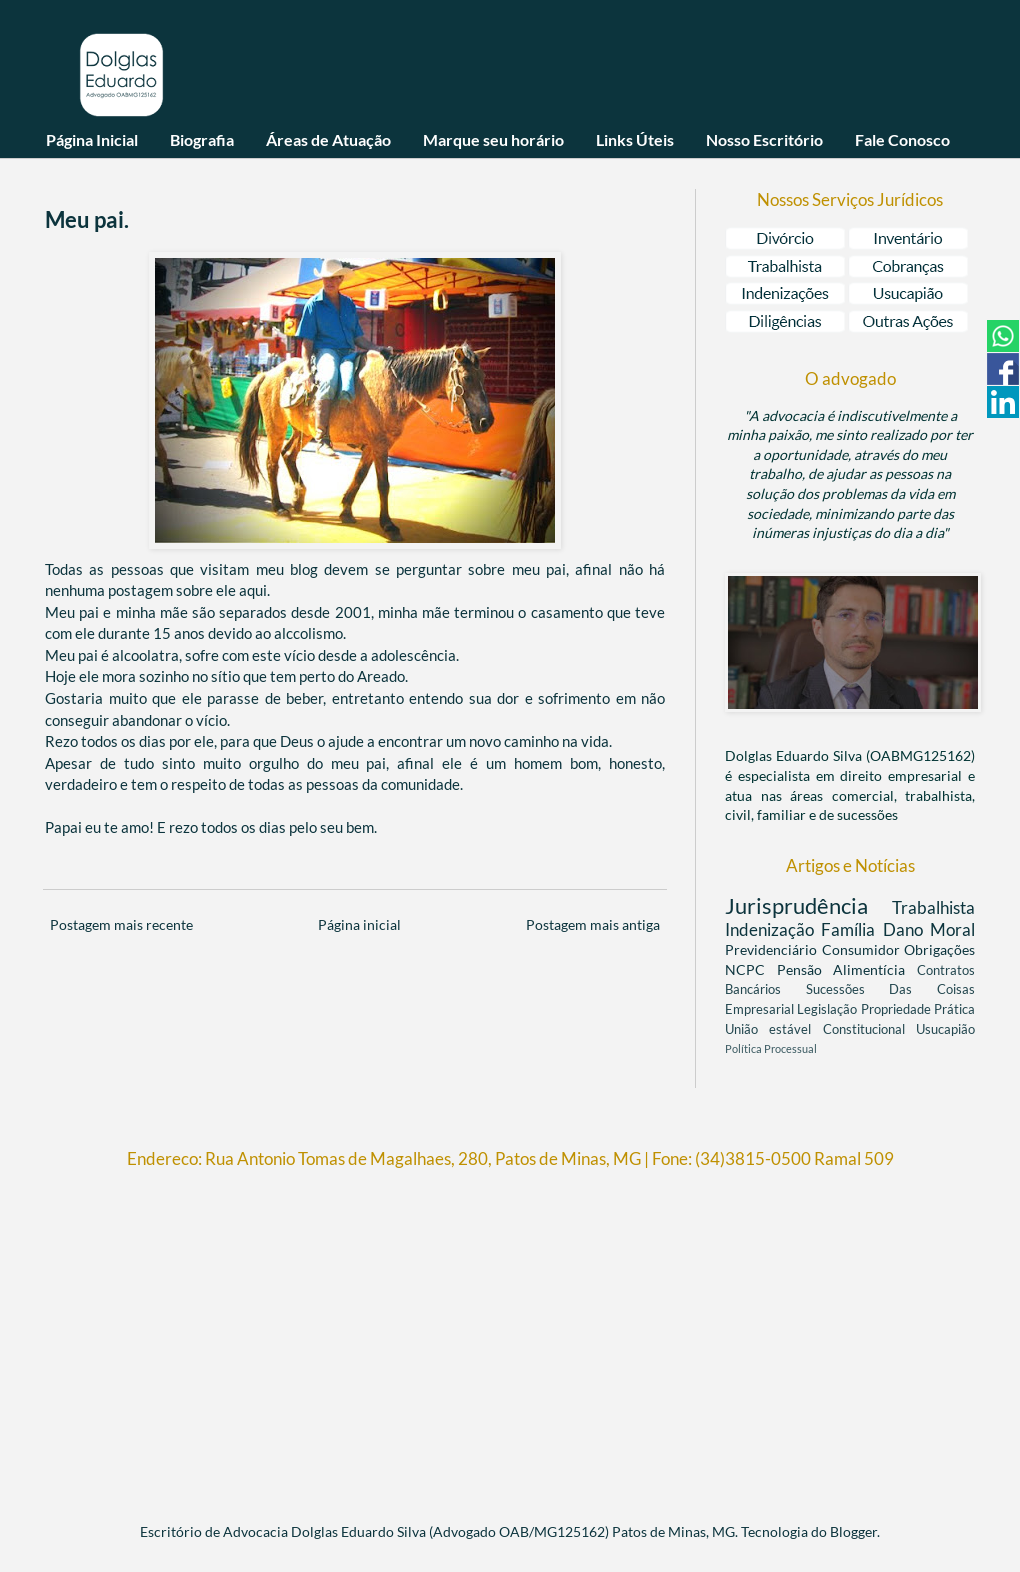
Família (851, 929)
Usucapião (945, 1029)
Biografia (202, 139)
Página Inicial (92, 139)
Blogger (853, 1531)
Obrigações (939, 949)
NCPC (751, 969)
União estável (774, 1029)
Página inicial (359, 924)
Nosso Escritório (764, 139)
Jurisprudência (808, 905)
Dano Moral (929, 929)
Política (744, 1048)
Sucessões (848, 989)
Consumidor (863, 949)
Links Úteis (635, 139)
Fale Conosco (902, 139)
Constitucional (869, 1029)
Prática (954, 1009)
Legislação (828, 1009)
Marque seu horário (493, 139)
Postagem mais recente (121, 924)
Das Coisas (932, 989)
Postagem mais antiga (593, 924)
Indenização (773, 929)
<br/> (510, 1337)
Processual (790, 1048)
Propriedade (897, 1009)
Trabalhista (933, 907)
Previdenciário (773, 949)
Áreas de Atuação (328, 139)
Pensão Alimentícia (847, 969)
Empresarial (761, 1009)
